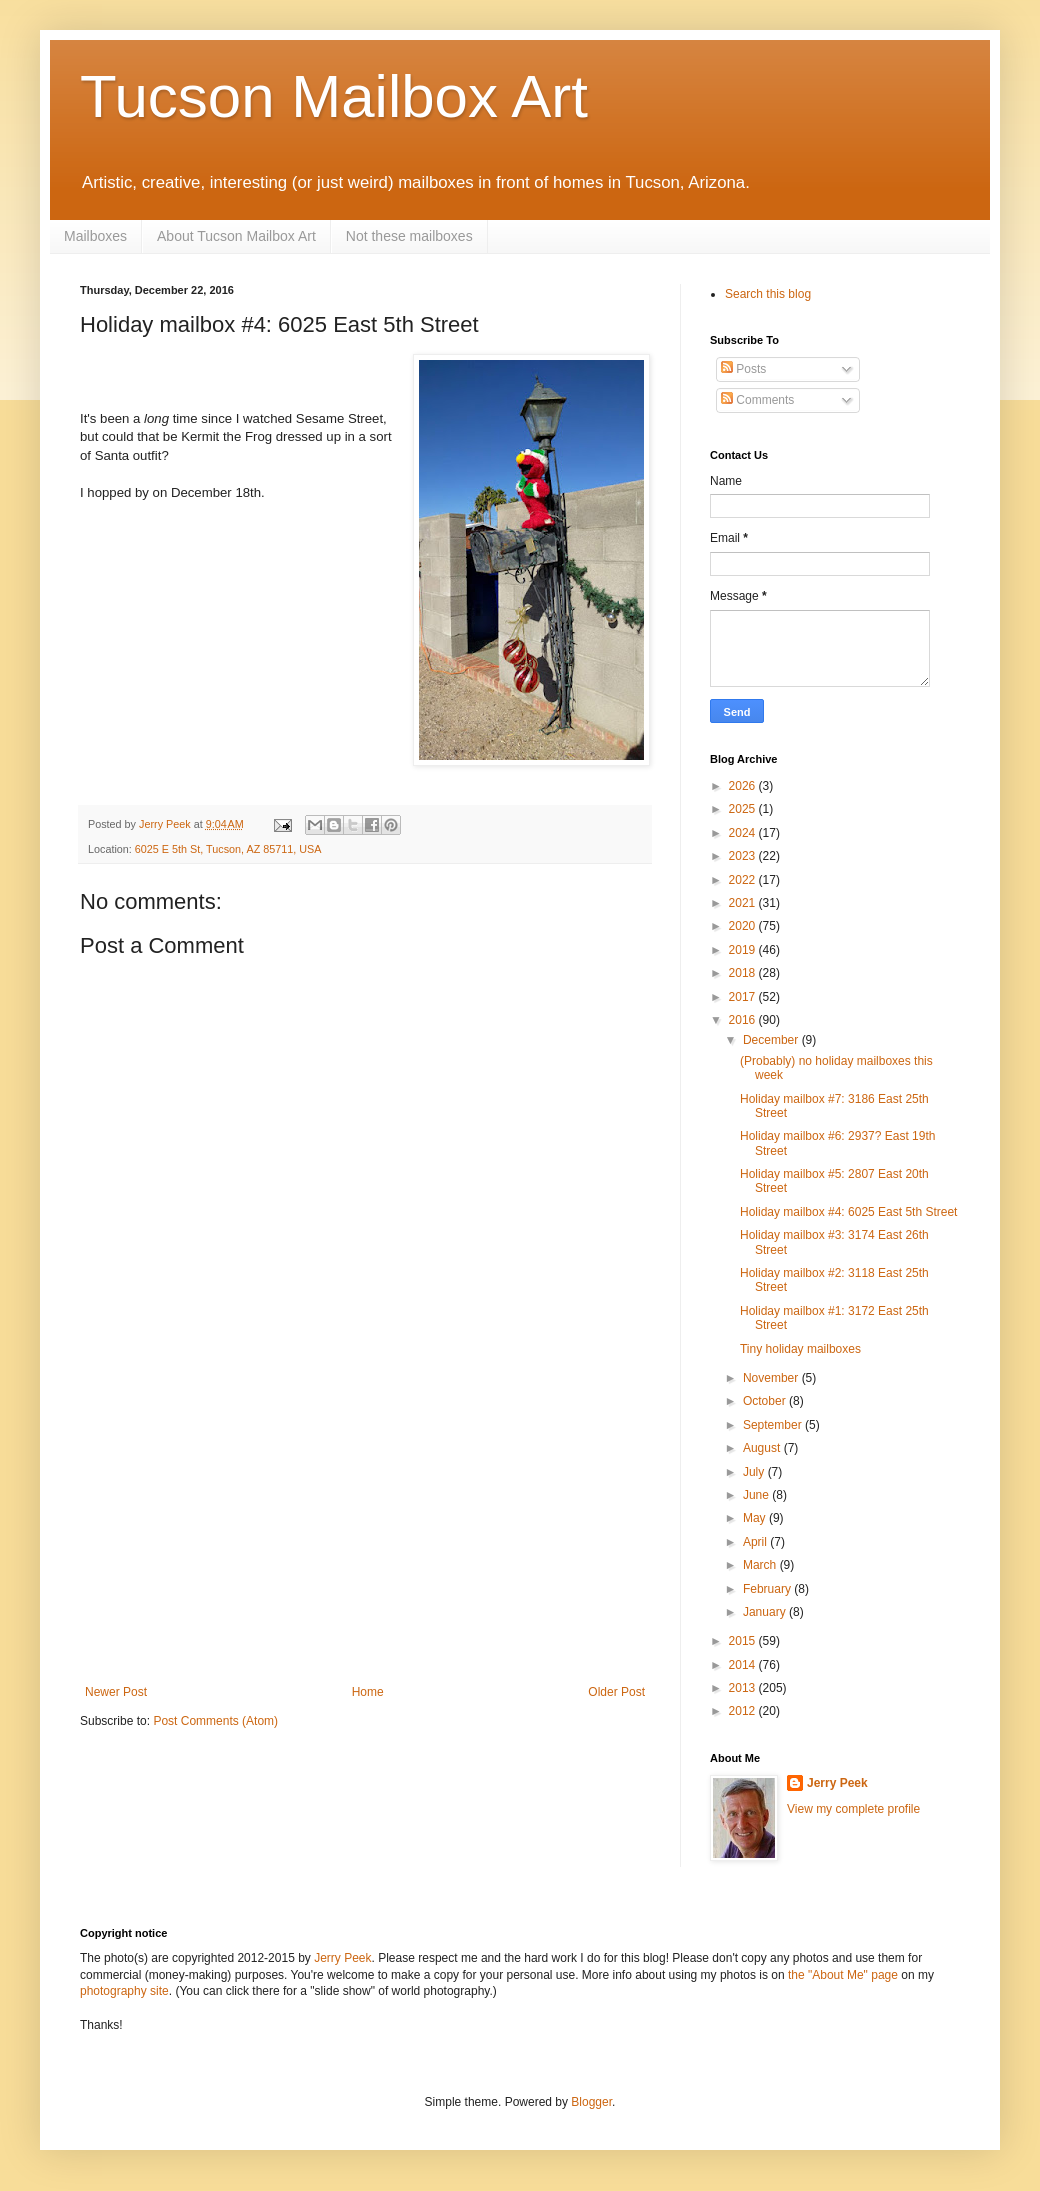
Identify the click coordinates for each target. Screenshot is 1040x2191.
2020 (744, 926)
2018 (744, 973)
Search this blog (768, 294)
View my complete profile (853, 1809)
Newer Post (116, 1692)
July (755, 1472)
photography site (124, 1991)
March (761, 1565)
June (757, 1495)
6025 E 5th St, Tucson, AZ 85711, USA (228, 849)
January (766, 1612)
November (772, 1378)
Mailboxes (95, 236)
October (766, 1401)
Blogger (591, 2102)
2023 (744, 856)
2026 (744, 786)
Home (368, 1692)
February (768, 1589)
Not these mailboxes (409, 236)
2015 (744, 1641)
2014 (744, 1665)
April (756, 1542)
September (774, 1425)
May (756, 1518)
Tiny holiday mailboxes (800, 1349)
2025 (744, 809)
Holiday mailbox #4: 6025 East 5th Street (848, 1212)
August (763, 1448)
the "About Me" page (843, 1975)
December (772, 1040)
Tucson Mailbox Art (334, 96)
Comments (757, 400)
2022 (744, 880)
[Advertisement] (365, 1535)
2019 (744, 950)
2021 (744, 903)
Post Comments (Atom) (215, 1721)
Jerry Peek (837, 1783)
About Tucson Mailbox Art (236, 236)
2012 (744, 1711)
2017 (744, 997)
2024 (744, 833)
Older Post (616, 1692)
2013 (744, 1688)
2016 (744, 1020)
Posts (743, 369)
